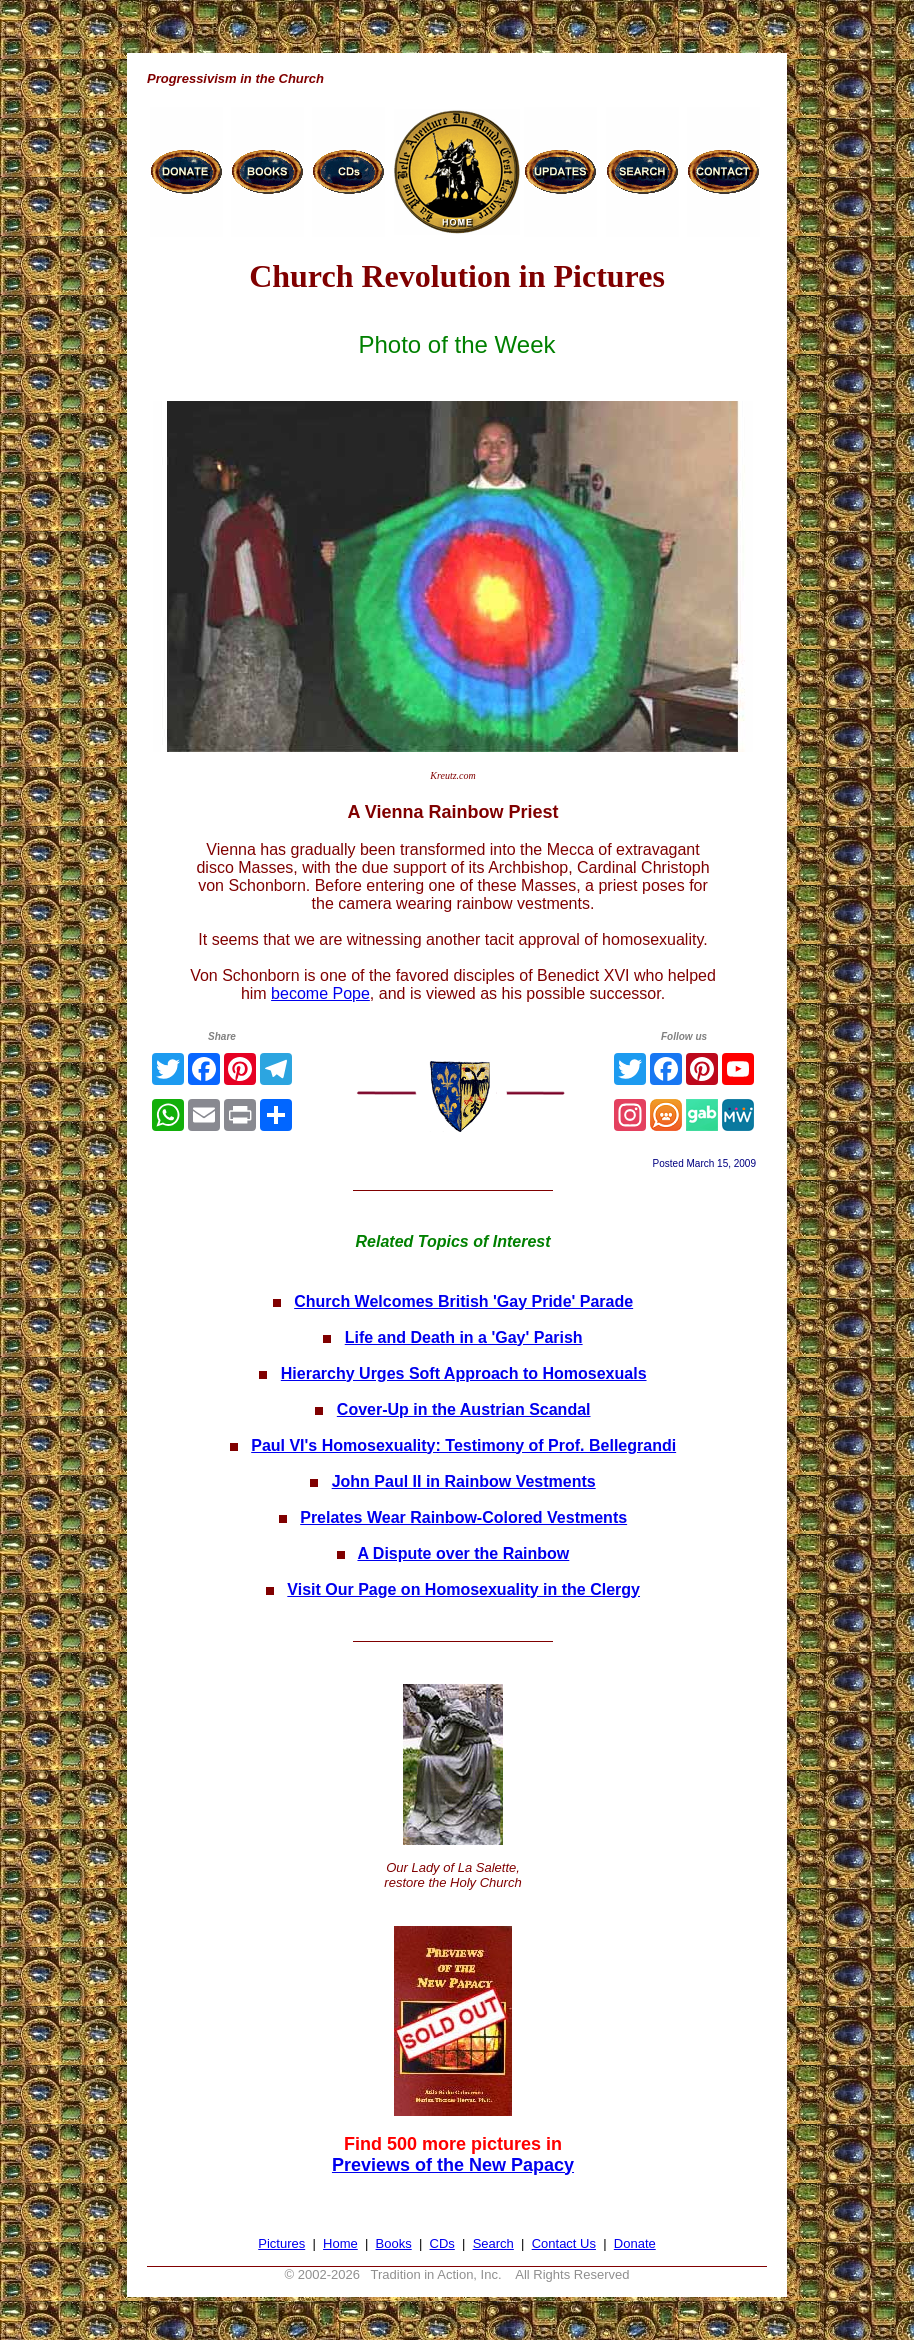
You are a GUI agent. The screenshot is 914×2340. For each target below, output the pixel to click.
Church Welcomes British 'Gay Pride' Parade (463, 1301)
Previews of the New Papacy (453, 2165)
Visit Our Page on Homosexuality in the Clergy (463, 1589)
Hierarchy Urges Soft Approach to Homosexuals (464, 1373)
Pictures (281, 2243)
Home (340, 2243)
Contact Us (564, 2243)
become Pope (320, 993)
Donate (635, 2243)
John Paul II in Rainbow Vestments (464, 1481)
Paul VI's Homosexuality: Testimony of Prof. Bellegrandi (463, 1445)
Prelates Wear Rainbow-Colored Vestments (463, 1517)
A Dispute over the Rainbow (463, 1553)
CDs (442, 2243)
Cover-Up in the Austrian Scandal (464, 1409)
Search (493, 2243)
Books (394, 2243)
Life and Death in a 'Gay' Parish (464, 1337)
